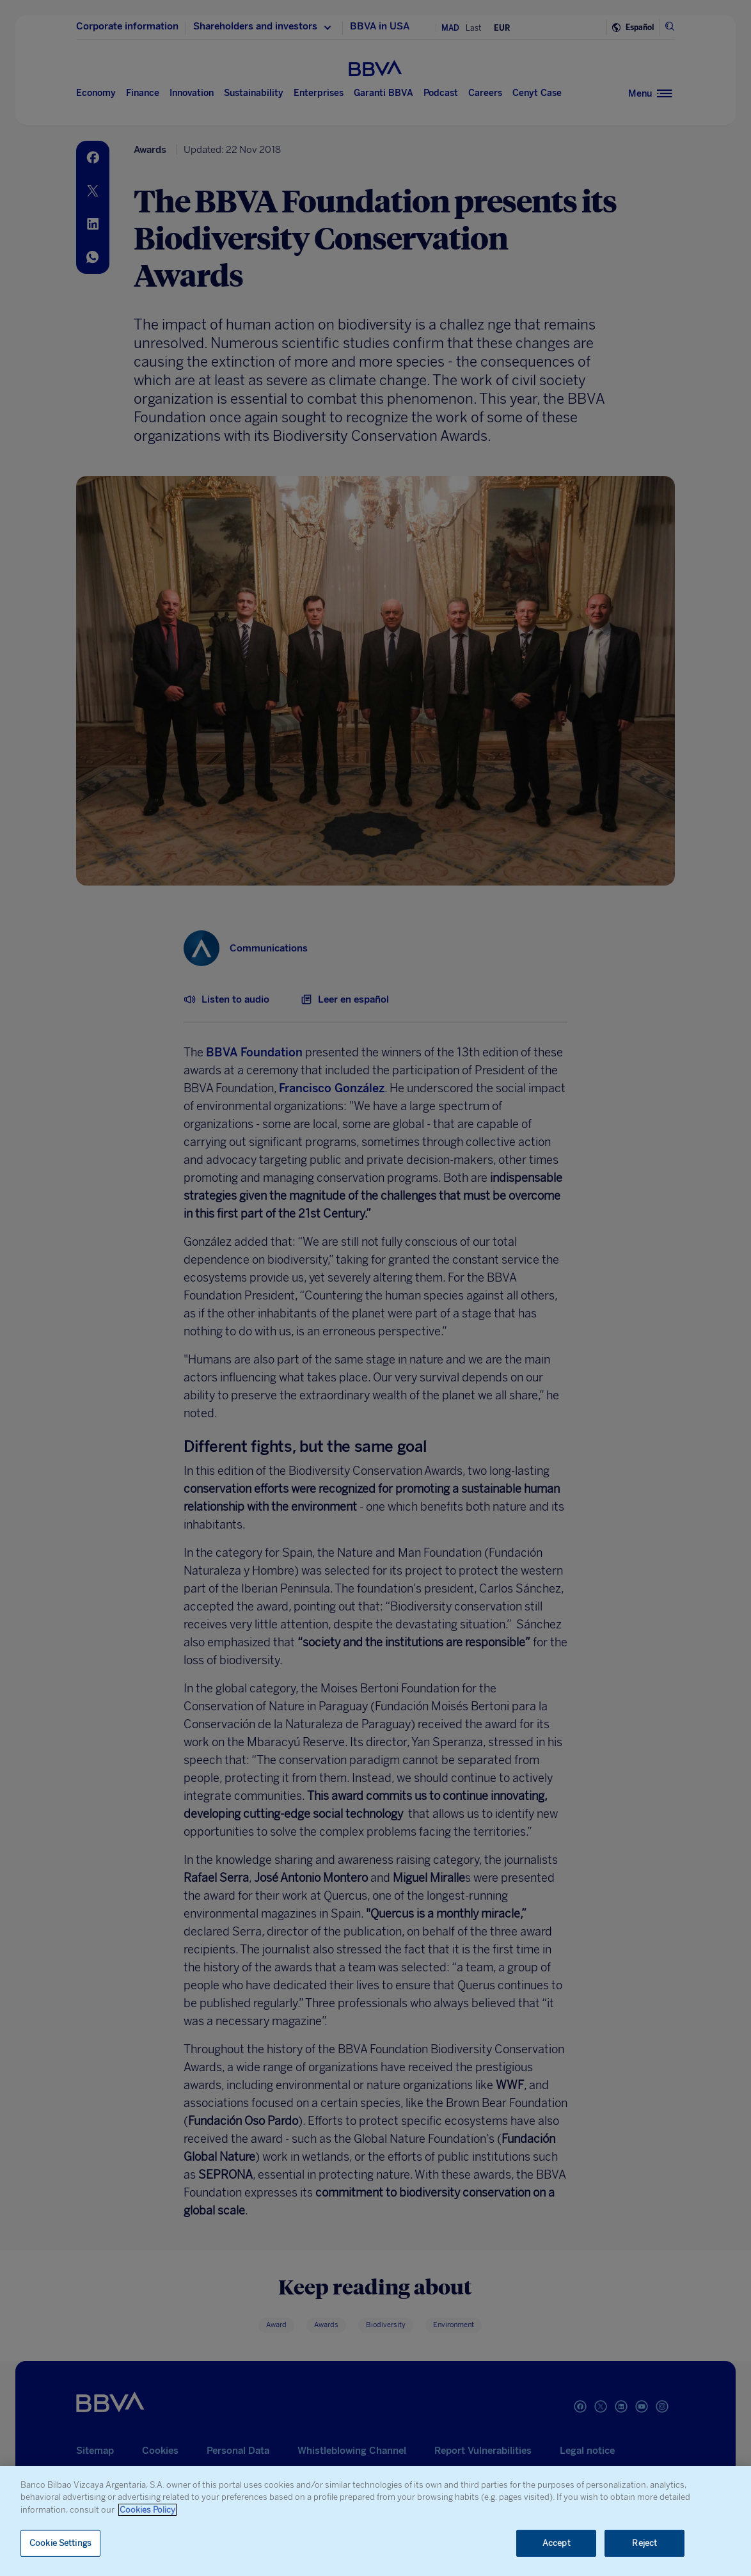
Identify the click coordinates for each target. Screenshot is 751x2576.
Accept (556, 2543)
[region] (375, 2521)
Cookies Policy (147, 2510)
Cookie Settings (60, 2543)
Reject (644, 2543)
